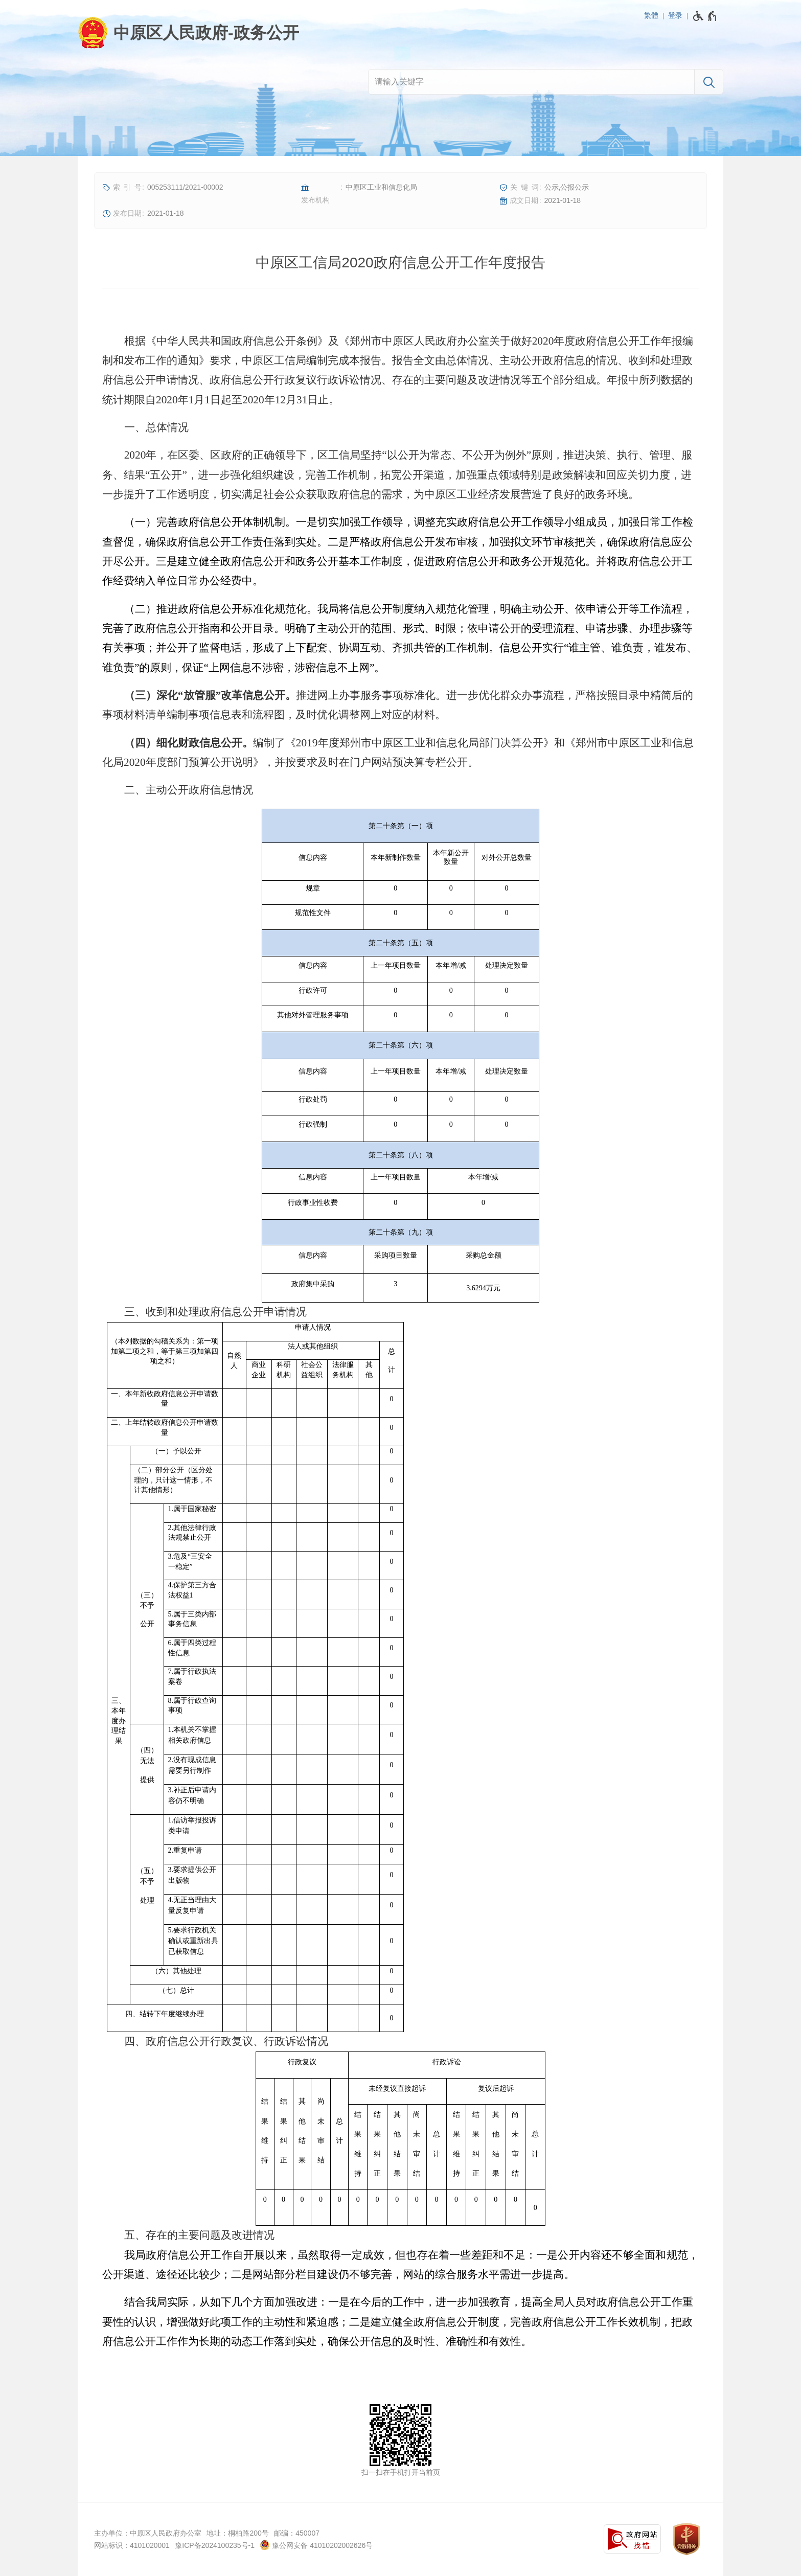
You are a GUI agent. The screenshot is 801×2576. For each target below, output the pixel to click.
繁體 (651, 15)
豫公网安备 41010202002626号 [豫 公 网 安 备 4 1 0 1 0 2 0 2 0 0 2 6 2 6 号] (316, 2545)
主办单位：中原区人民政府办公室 (147, 2533)
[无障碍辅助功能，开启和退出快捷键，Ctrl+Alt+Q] (705, 16)
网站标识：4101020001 (132, 2545)
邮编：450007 (296, 2533)
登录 (675, 15)
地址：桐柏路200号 (237, 2533)
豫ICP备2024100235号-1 (215, 2545)
